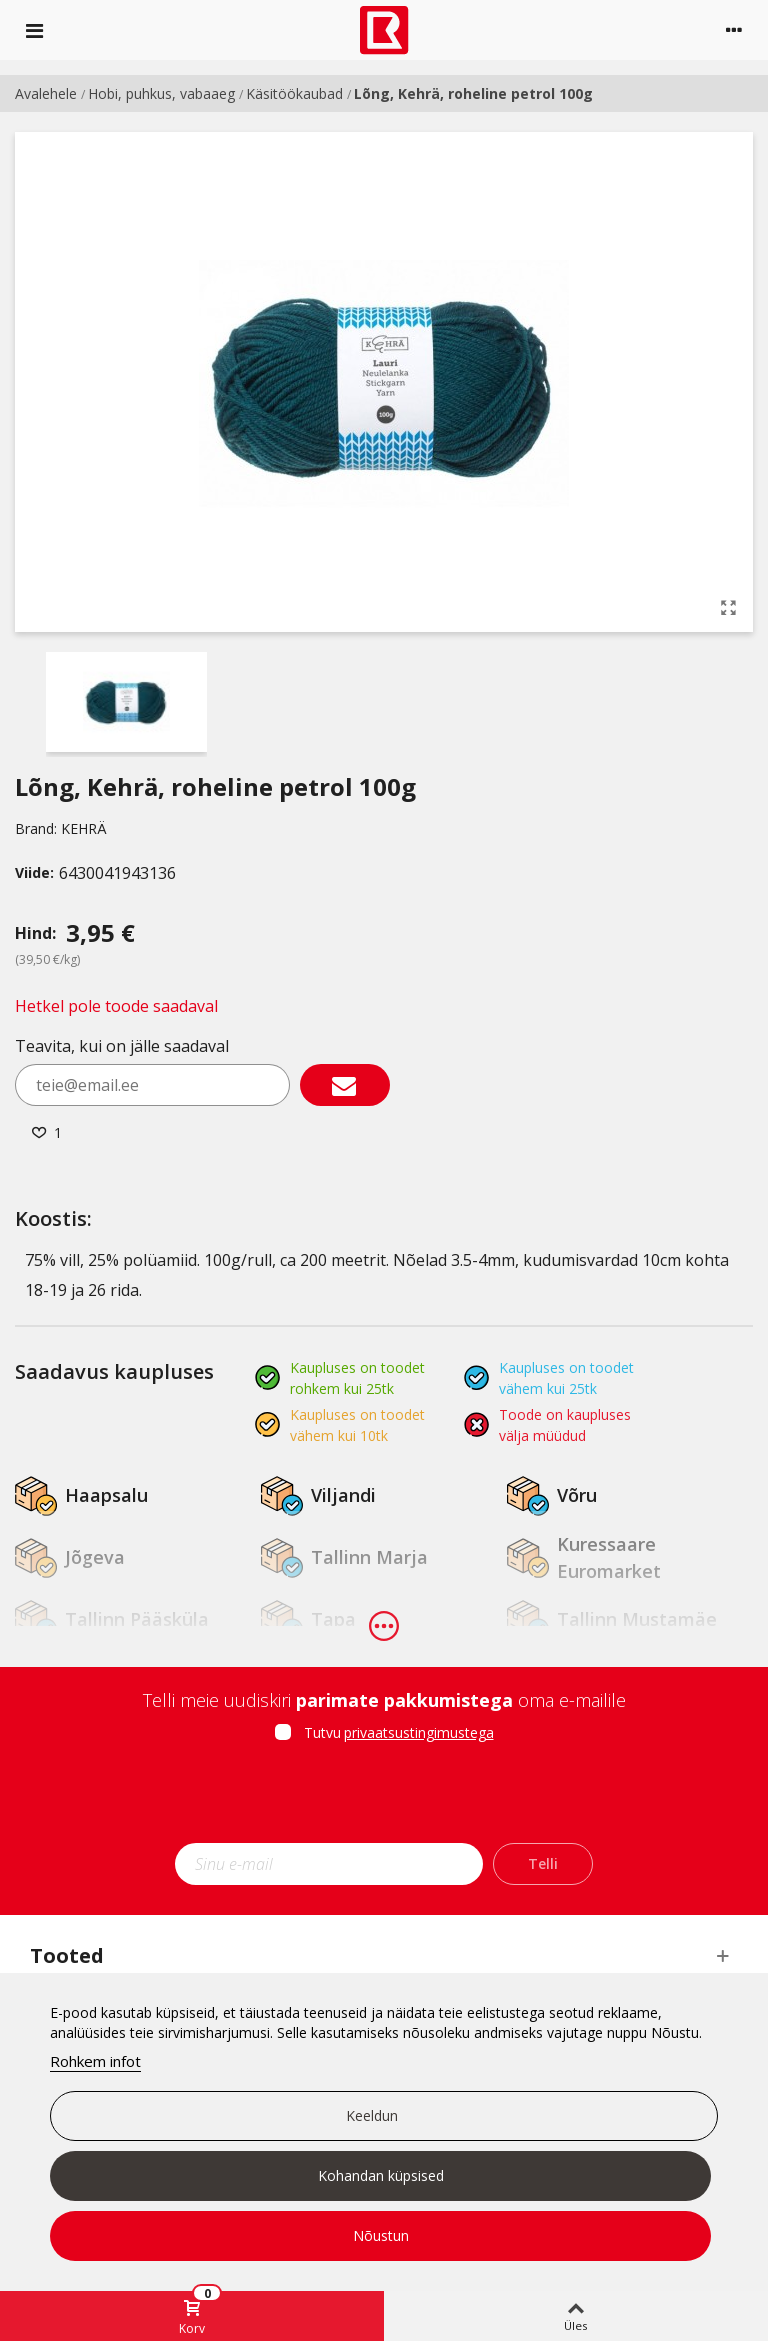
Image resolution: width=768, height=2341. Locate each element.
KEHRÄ (84, 828)
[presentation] (384, 1799)
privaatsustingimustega (419, 1732)
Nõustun (381, 2235)
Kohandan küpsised (381, 2175)
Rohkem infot (95, 2061)
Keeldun (372, 2115)
